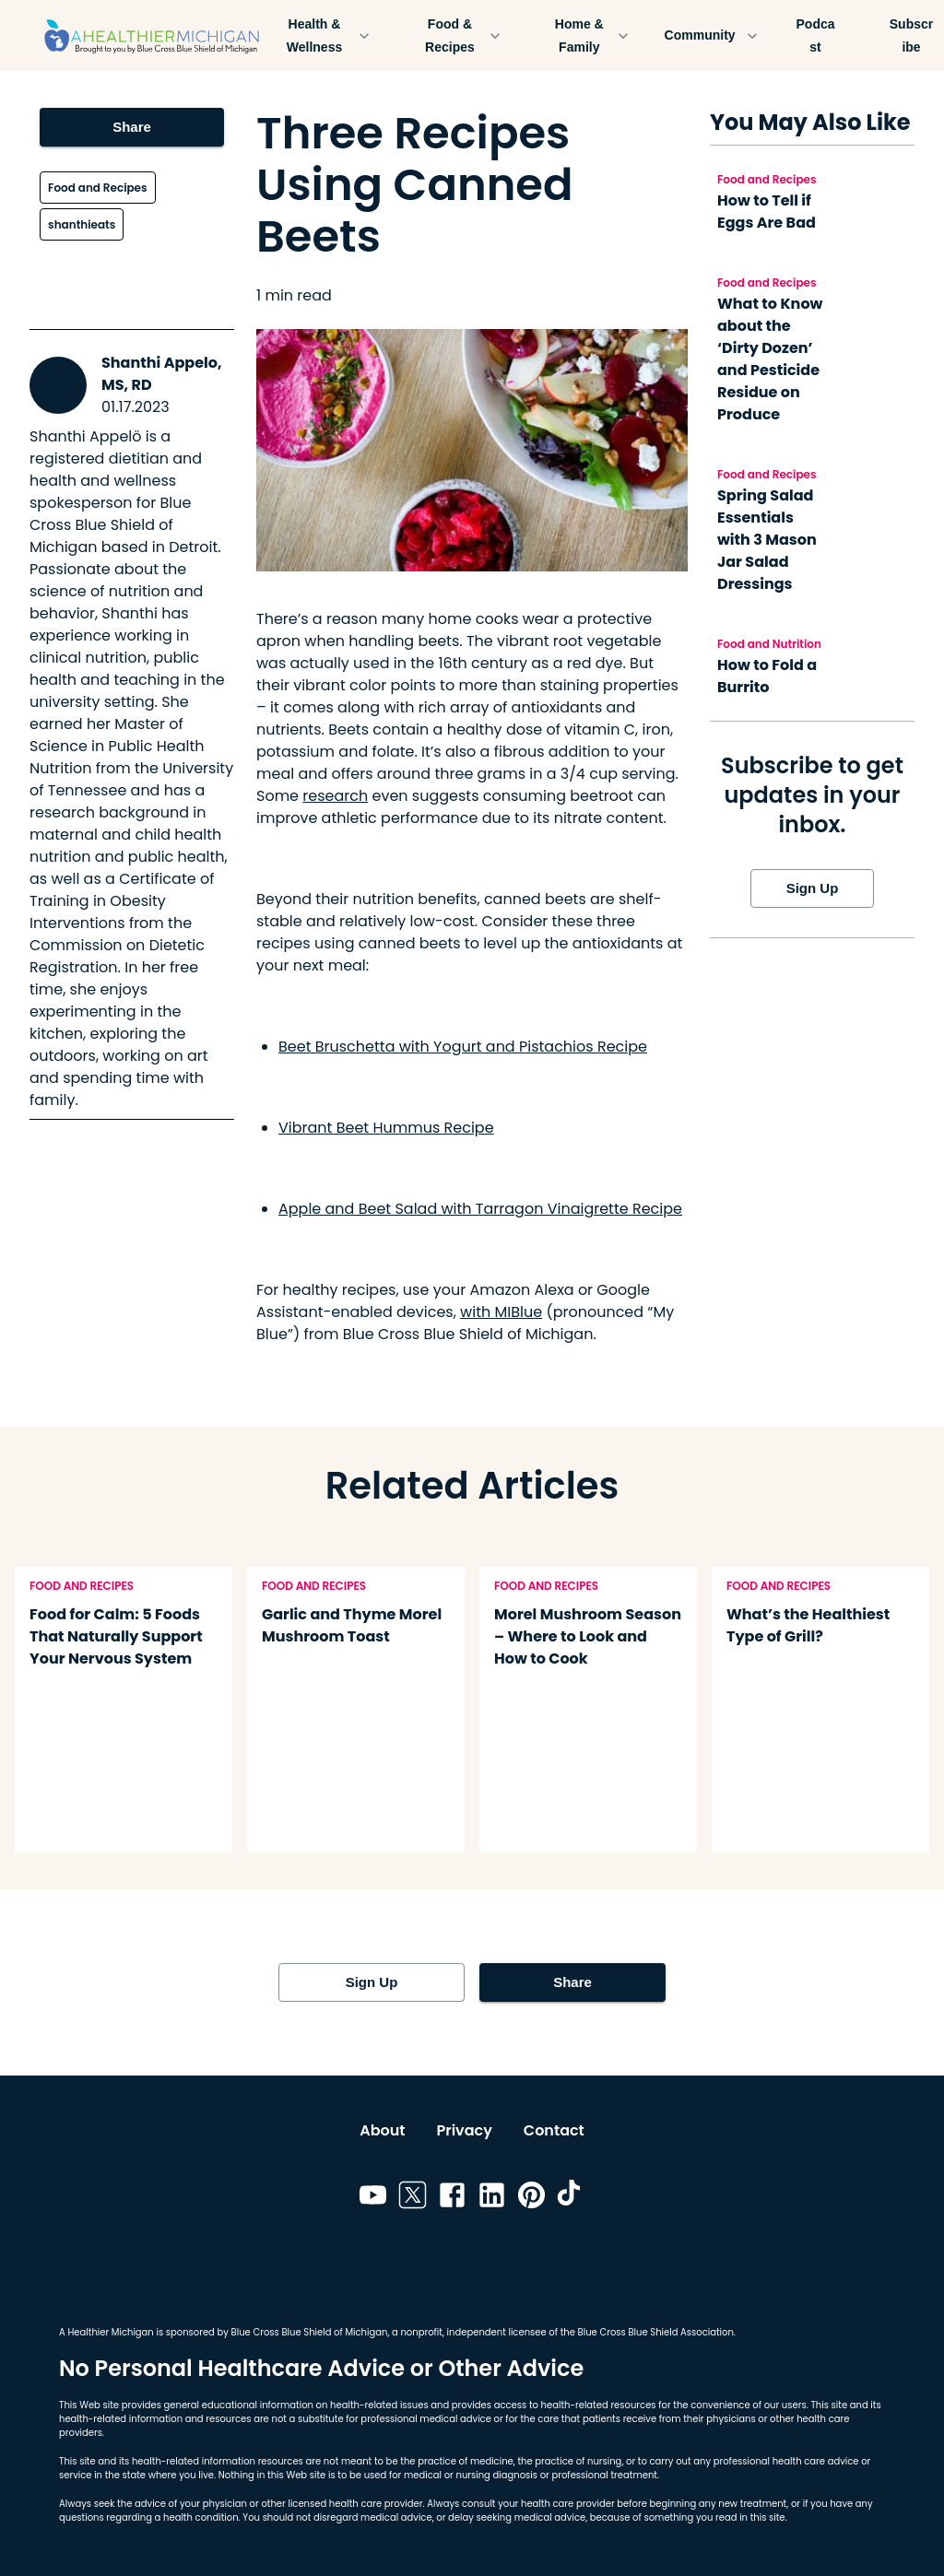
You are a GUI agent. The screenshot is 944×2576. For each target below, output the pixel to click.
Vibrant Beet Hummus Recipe (386, 1127)
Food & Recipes (461, 35)
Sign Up (812, 888)
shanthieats (81, 224)
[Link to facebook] (452, 2198)
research (335, 795)
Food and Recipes (97, 187)
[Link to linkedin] (492, 2198)
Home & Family (590, 35)
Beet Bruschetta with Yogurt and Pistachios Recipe (462, 1046)
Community (711, 35)
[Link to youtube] (373, 2198)
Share (132, 127)
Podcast (815, 35)
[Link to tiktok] (571, 2198)
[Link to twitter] (412, 2198)
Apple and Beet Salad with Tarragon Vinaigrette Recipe (480, 1208)
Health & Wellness (325, 35)
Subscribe (911, 35)
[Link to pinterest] (531, 2198)
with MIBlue (501, 1312)
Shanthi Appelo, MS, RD (161, 373)
